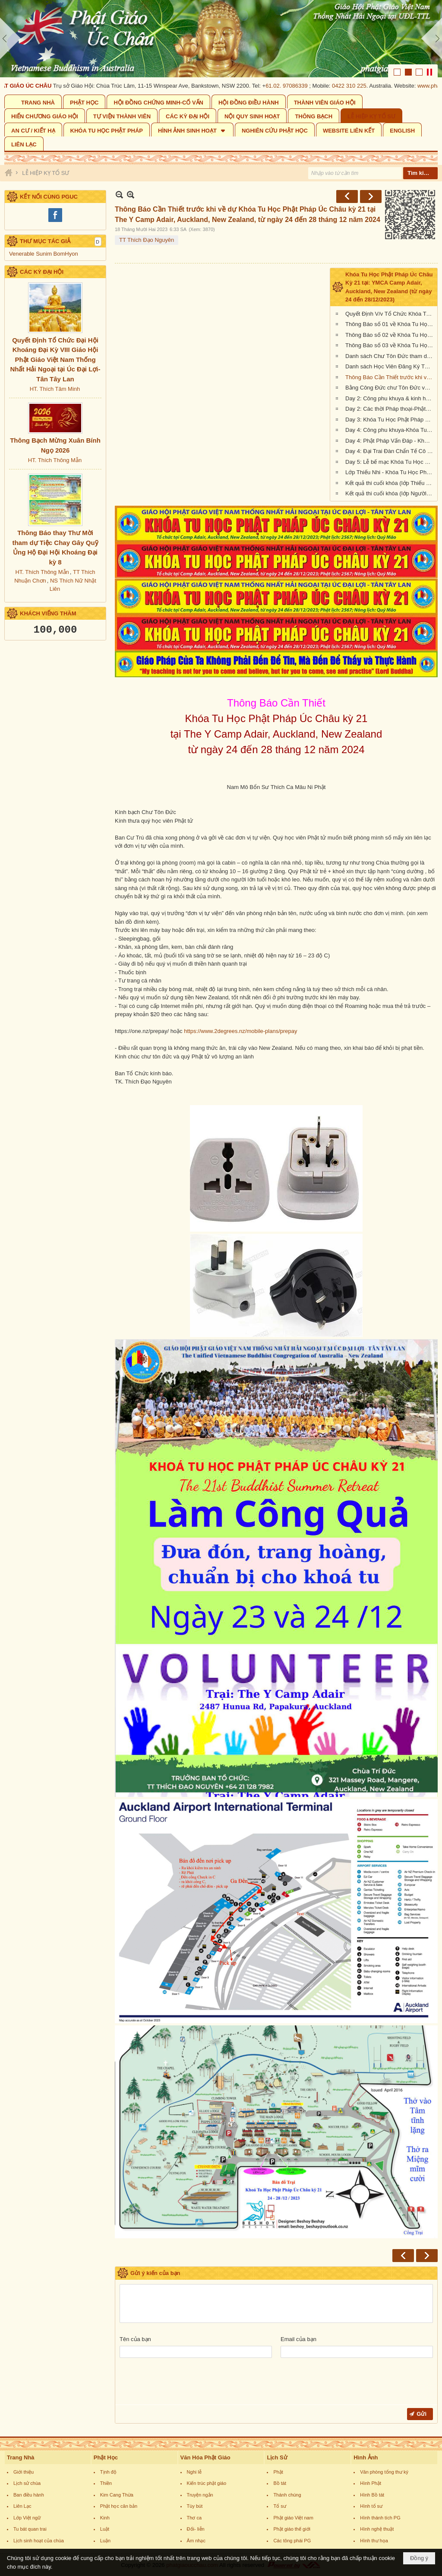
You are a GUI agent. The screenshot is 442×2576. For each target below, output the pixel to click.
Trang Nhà (21, 2457)
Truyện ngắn (200, 2494)
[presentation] (185, 2383)
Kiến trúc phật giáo (207, 2483)
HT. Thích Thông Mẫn (55, 460)
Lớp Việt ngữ (27, 2517)
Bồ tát (279, 2483)
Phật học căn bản (118, 2506)
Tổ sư (279, 2506)
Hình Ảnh (366, 2457)
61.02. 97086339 (289, 85)
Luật (104, 2529)
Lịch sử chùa (27, 2483)
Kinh (105, 2517)
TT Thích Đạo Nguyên (146, 240)
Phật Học (106, 2457)
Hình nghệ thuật (377, 2529)
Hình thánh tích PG (380, 2517)
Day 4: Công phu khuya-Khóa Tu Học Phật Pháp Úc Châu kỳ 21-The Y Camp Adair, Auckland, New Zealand (390, 430)
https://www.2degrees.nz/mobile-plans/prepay (240, 1031)
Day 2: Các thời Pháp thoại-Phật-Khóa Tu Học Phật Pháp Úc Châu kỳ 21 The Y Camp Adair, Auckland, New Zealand (390, 409)
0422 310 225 (352, 85)
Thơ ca (194, 2517)
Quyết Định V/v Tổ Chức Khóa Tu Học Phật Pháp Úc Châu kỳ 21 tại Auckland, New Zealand (390, 314)
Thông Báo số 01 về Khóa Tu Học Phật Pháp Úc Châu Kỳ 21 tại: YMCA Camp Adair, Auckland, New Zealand (390, 324)
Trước (347, 196)
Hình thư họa (374, 2540)
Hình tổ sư (371, 2506)
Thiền (106, 2483)
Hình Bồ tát (372, 2494)
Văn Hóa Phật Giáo (205, 2457)
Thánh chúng (287, 2494)
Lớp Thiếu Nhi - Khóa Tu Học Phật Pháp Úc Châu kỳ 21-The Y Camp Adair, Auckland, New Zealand (390, 472)
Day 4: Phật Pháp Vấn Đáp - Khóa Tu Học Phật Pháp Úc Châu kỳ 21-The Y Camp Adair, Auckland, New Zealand (390, 440)
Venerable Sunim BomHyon (43, 253)
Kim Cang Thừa (116, 2494)
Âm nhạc (196, 2540)
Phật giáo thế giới (291, 2529)
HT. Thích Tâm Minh (55, 389)
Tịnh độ (108, 2472)
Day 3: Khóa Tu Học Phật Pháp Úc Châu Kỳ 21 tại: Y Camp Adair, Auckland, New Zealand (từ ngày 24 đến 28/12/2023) (390, 419)
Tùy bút (195, 2506)
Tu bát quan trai (30, 2529)
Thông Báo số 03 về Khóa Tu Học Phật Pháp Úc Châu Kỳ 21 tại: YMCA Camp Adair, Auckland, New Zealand (390, 345)
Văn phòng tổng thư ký (384, 2472)
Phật (278, 2472)
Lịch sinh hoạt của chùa (38, 2540)
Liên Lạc (22, 2506)
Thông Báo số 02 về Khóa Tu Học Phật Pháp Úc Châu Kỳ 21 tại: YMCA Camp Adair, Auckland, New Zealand (390, 335)
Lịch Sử (277, 2457)
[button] (192, 130)
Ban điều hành (28, 2494)
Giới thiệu (23, 2472)
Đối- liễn (196, 2529)
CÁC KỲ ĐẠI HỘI (41, 272)
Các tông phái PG (292, 2540)
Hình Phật (370, 2483)
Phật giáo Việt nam (293, 2517)
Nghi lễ (194, 2472)
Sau (371, 196)
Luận (105, 2540)
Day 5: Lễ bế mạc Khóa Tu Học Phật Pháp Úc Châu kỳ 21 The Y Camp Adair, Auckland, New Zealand (390, 462)
